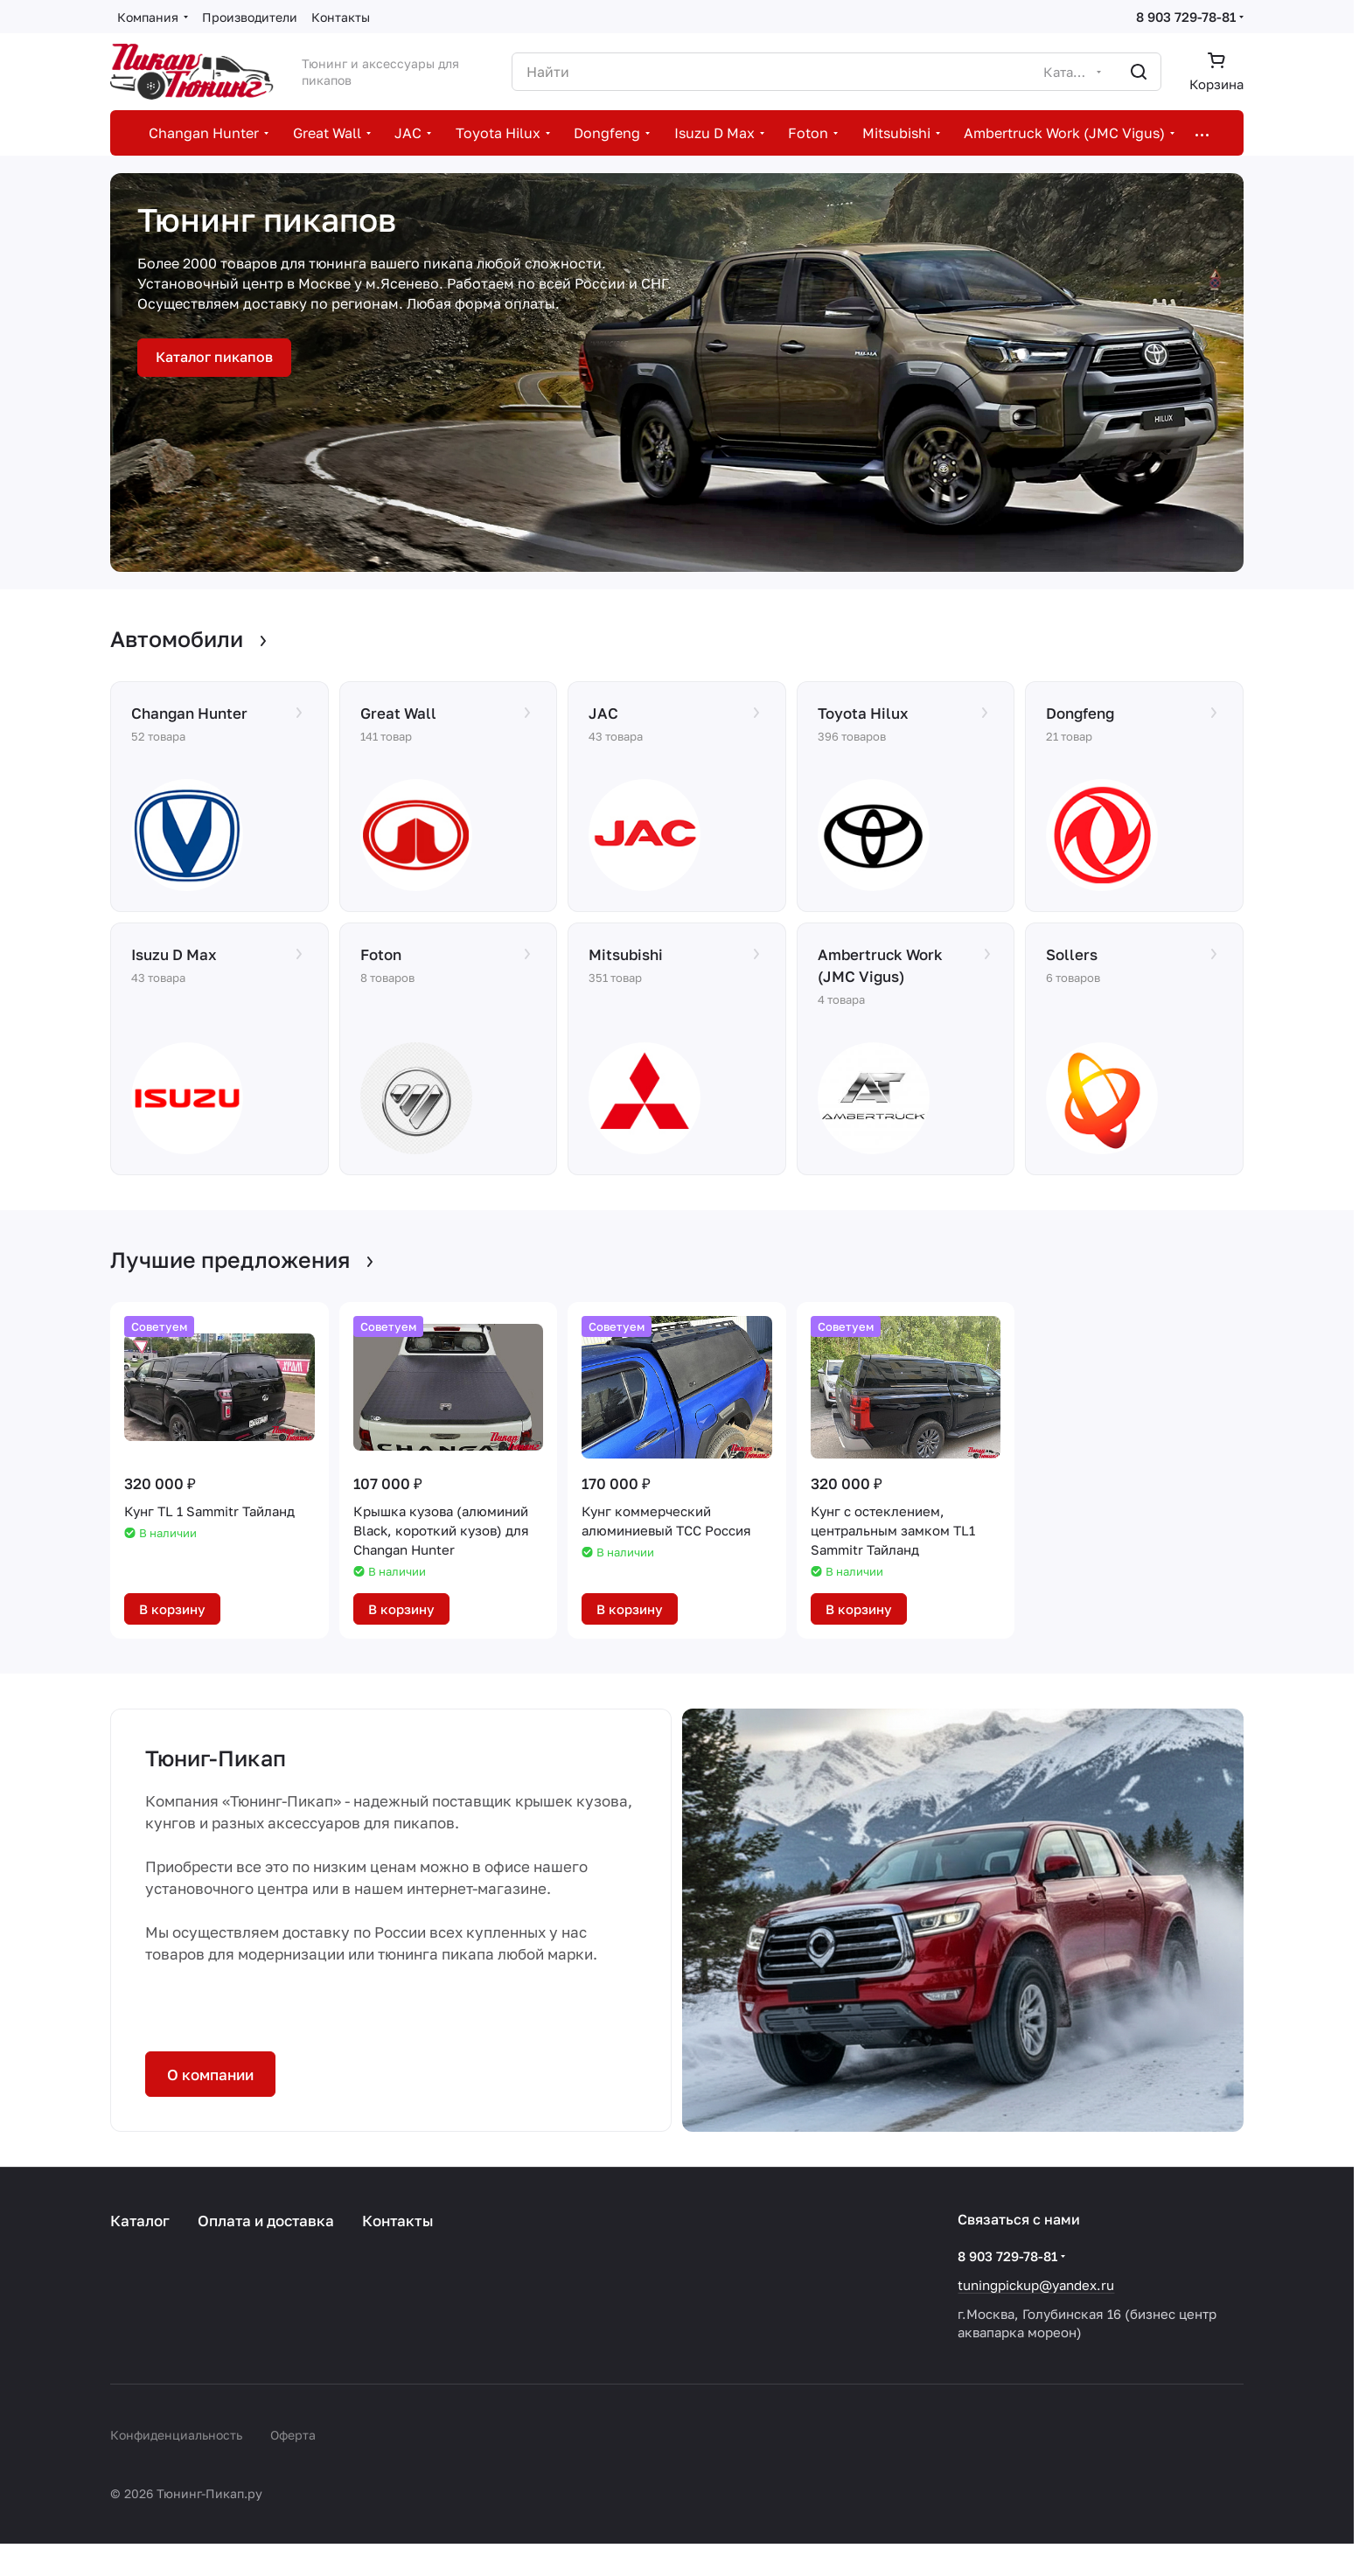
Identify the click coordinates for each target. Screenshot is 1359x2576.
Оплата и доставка (266, 2220)
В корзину (172, 1609)
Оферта (293, 2434)
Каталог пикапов (214, 357)
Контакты (398, 2220)
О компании (210, 2074)
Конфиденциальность (176, 2434)
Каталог (140, 2220)
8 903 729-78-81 (1186, 16)
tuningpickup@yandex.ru (1036, 2285)
